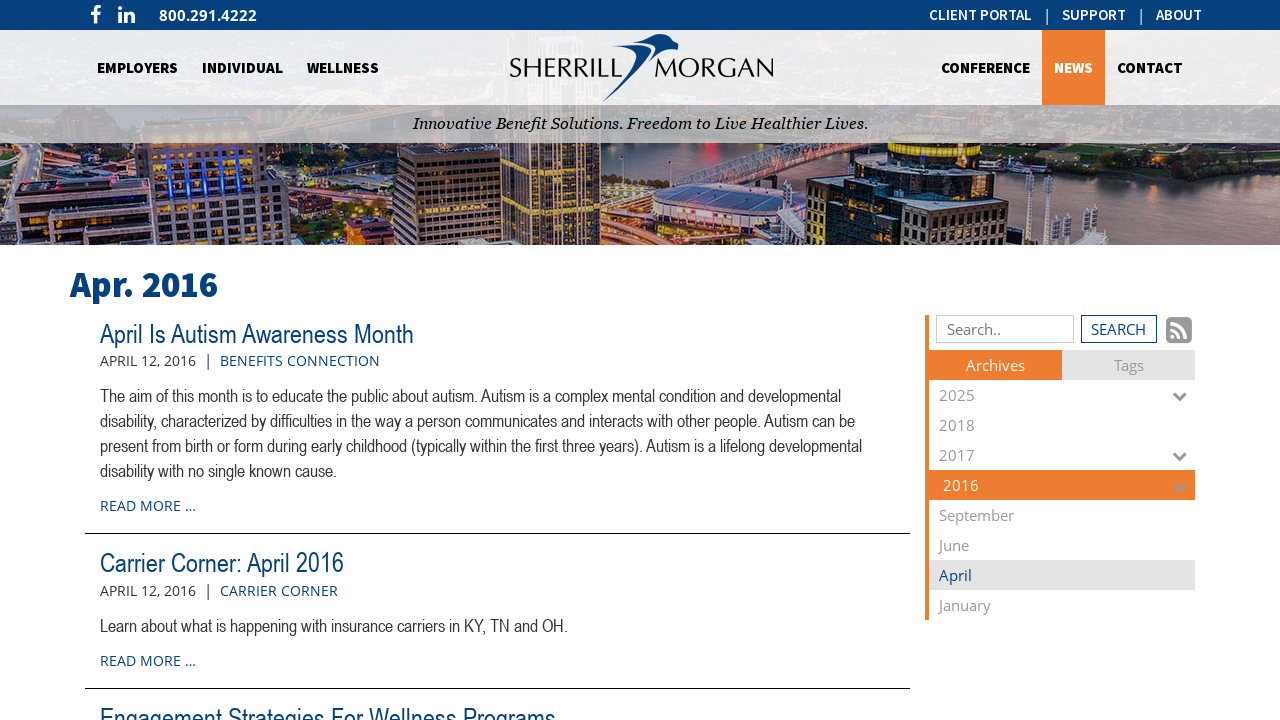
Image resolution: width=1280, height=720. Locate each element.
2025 (1067, 395)
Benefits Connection (300, 360)
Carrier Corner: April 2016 (222, 563)
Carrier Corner (279, 590)
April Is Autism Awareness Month (257, 334)
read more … (148, 505)
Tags (1129, 365)
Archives (995, 365)
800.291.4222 (208, 15)
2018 (1067, 427)
